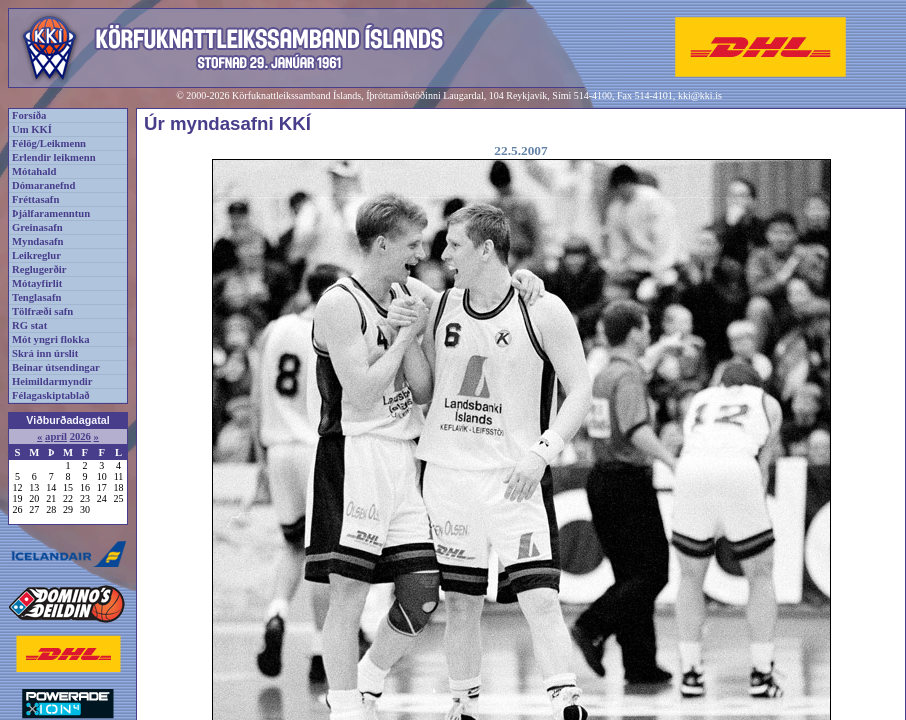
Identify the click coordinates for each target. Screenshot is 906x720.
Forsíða (29, 115)
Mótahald (34, 171)
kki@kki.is (700, 95)
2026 (80, 436)
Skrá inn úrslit (45, 353)
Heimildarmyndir (52, 381)
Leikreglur (36, 255)
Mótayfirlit (37, 283)
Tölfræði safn (42, 311)
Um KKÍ (32, 129)
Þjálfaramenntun (51, 213)
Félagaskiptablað (51, 395)
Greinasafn (37, 227)
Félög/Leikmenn (49, 143)
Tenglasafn (36, 297)
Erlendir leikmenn (54, 157)
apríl (56, 436)
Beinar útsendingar (56, 367)
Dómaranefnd (43, 185)
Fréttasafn (35, 199)
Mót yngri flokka (51, 339)
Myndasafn (38, 241)
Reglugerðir (39, 269)
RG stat (29, 325)
